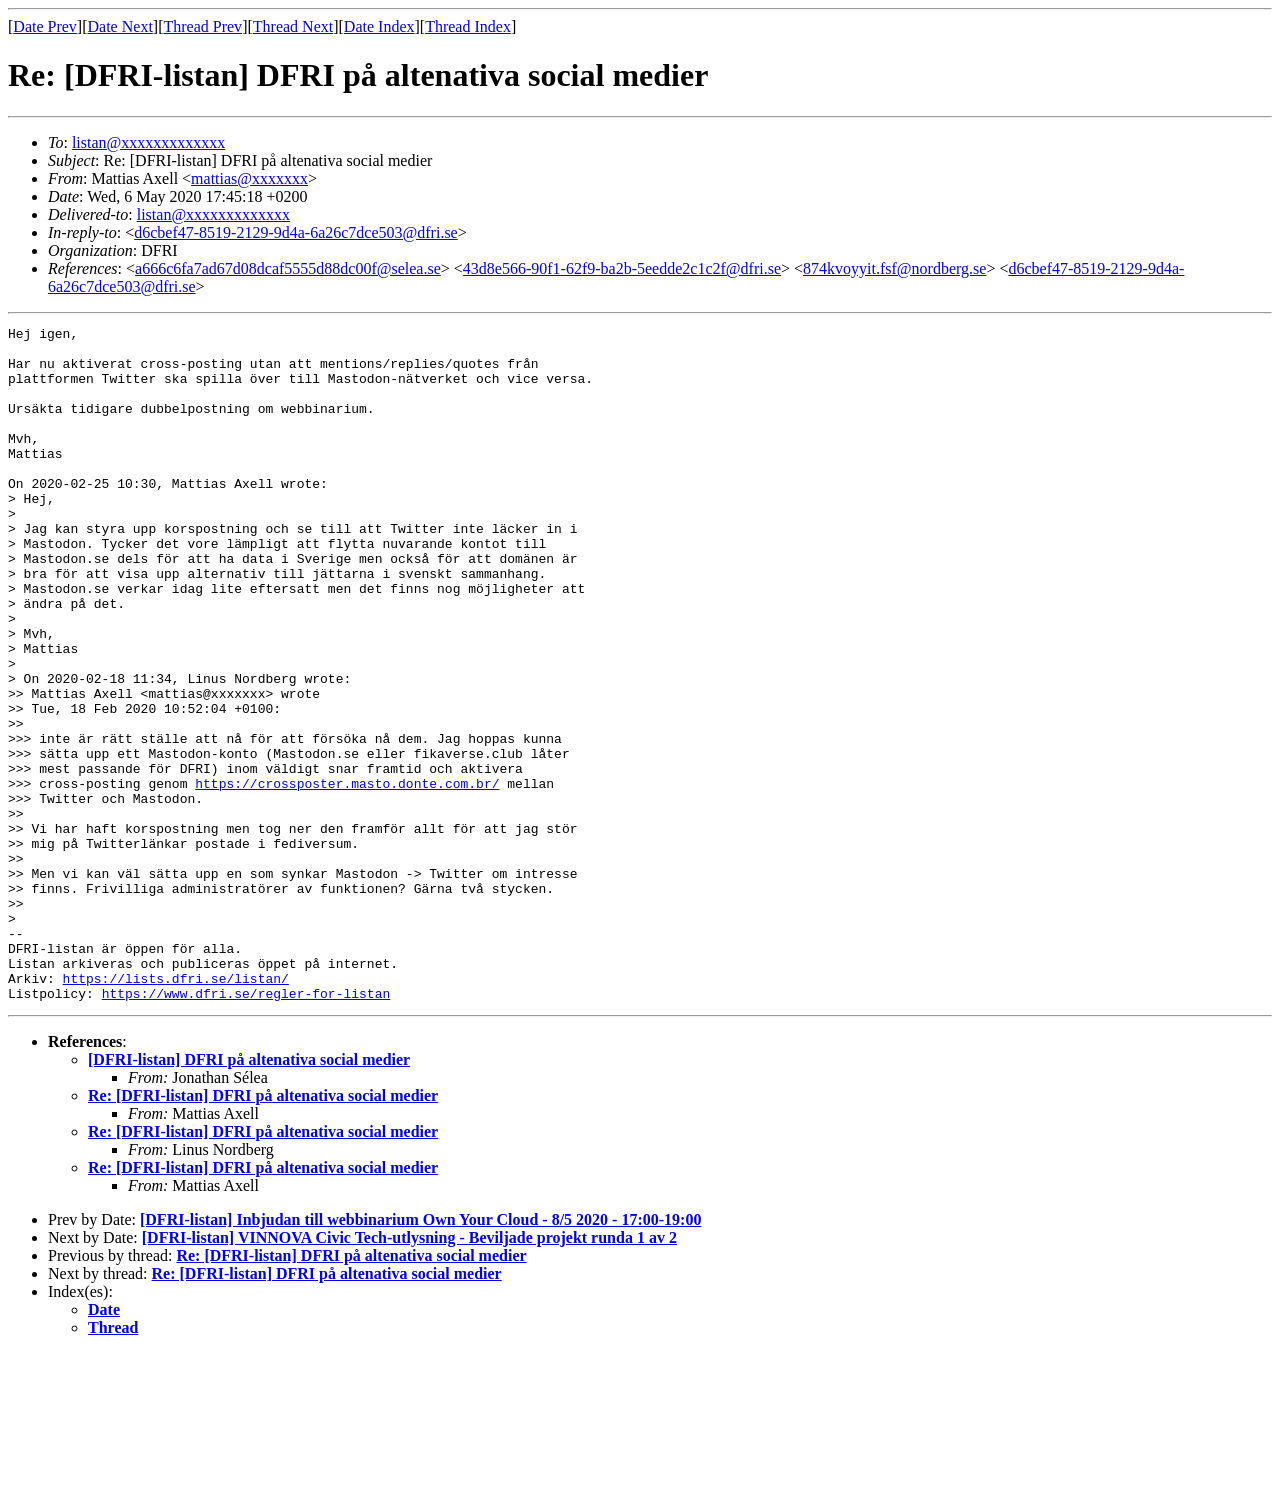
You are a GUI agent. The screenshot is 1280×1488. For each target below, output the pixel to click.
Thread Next (293, 26)
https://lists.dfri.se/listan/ (176, 1110)
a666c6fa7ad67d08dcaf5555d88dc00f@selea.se (288, 268)
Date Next (120, 26)
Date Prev (45, 26)
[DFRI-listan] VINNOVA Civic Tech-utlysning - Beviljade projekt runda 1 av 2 (409, 1372)
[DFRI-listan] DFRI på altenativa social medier (249, 1194)
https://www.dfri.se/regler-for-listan (246, 1128)
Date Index (379, 26)
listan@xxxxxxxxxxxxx (148, 142)
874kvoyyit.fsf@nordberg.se (894, 268)
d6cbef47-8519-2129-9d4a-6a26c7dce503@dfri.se (296, 232)
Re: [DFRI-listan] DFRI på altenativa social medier (263, 1230)
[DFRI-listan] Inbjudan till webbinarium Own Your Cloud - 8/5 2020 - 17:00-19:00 (420, 1354)
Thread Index (468, 26)
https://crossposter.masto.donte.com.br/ (347, 876)
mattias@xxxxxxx (249, 178)
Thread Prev (202, 26)
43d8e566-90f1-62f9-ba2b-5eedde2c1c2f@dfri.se (622, 268)
